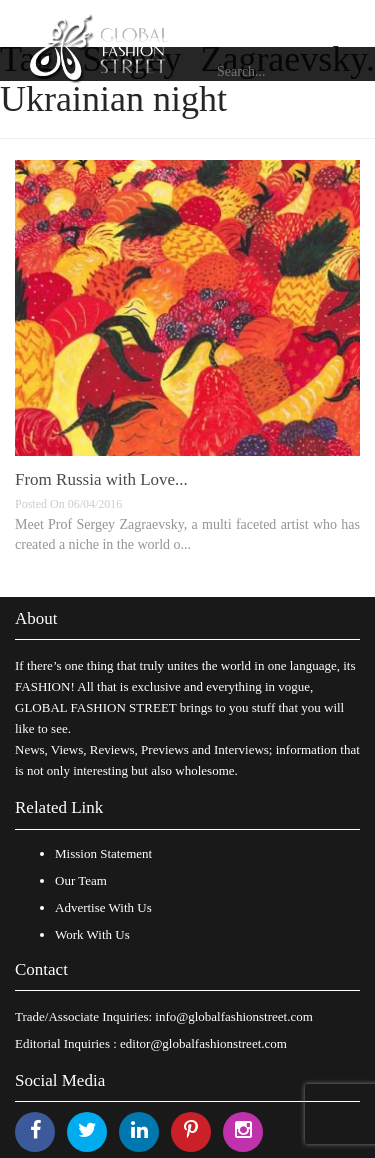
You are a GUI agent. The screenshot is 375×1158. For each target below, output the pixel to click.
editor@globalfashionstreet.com (203, 1043)
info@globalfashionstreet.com (233, 1016)
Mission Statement (103, 853)
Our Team (81, 880)
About (36, 618)
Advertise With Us (103, 907)
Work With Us (92, 934)
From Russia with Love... (101, 479)
